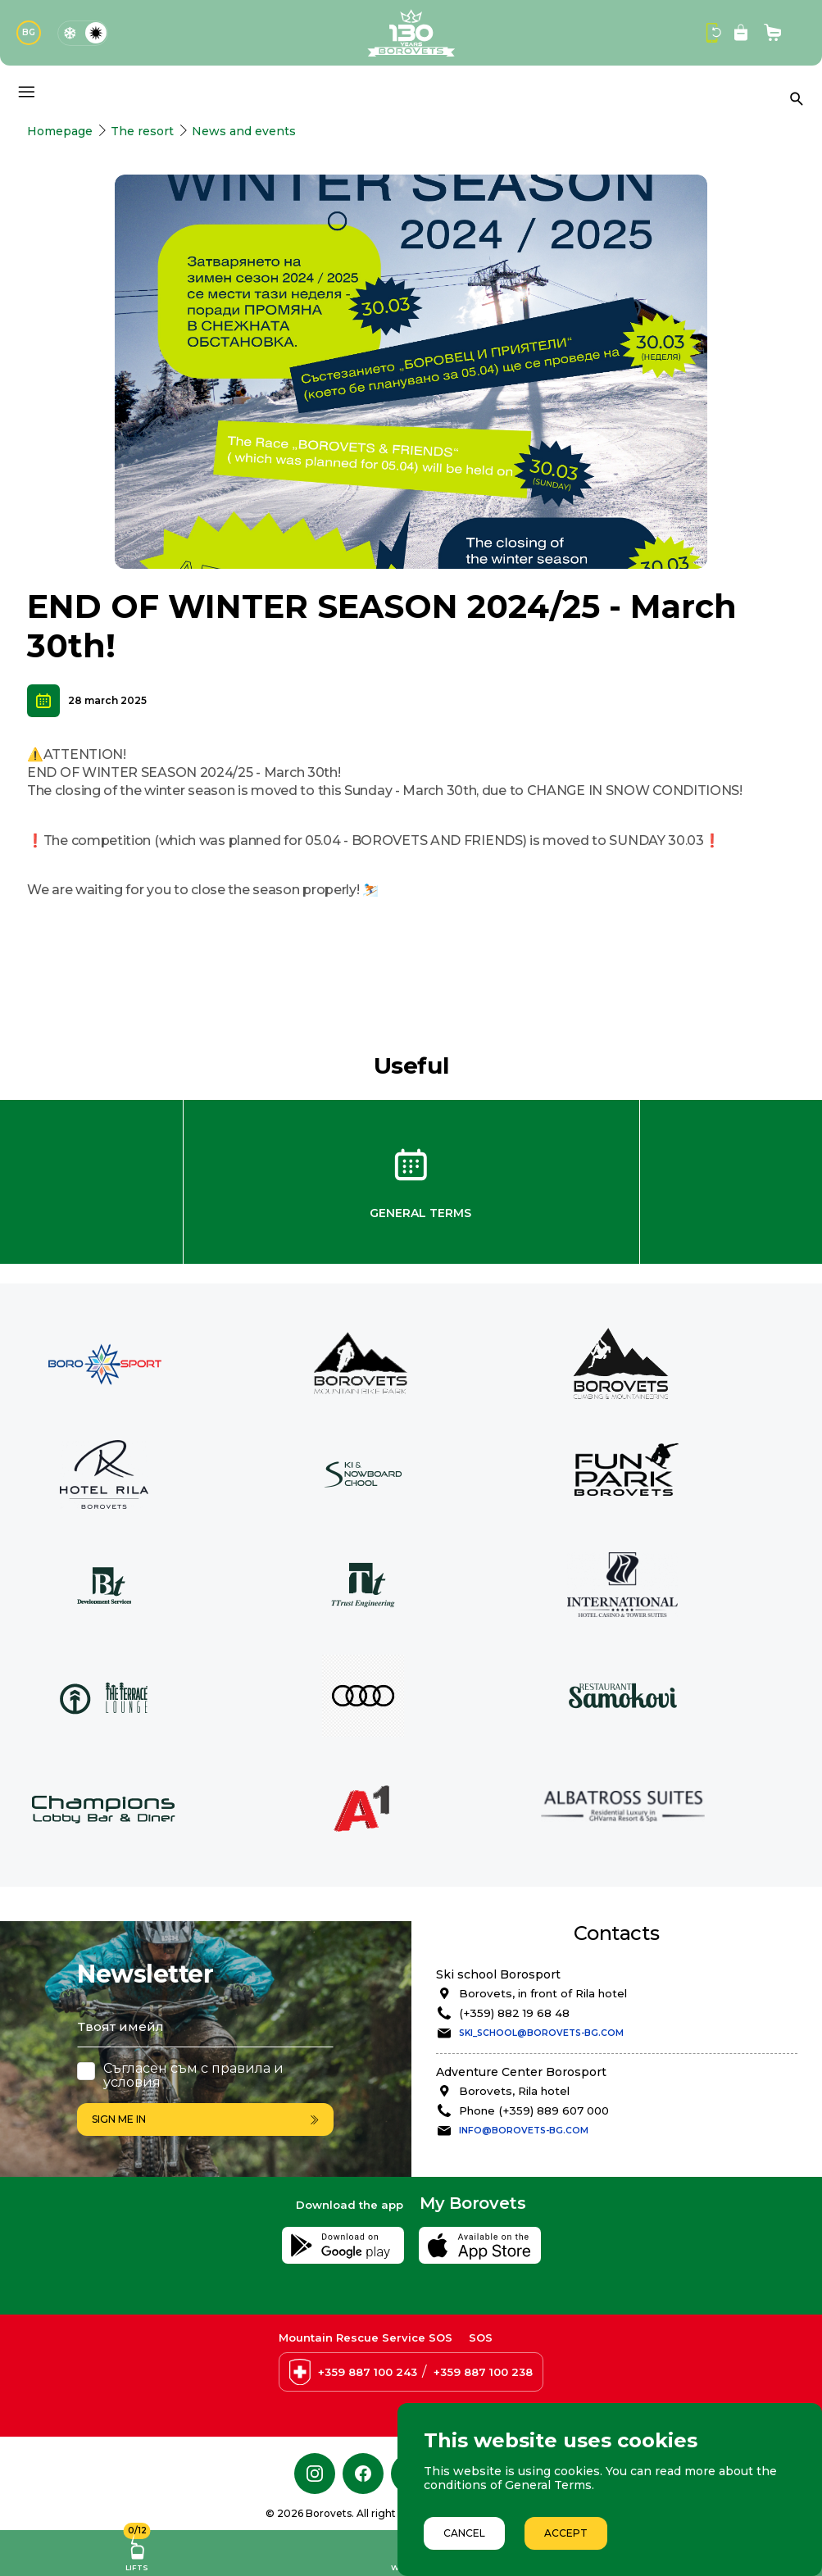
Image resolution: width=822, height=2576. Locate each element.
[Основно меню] (26, 92)
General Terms (420, 1213)
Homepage (60, 131)
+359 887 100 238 (483, 2371)
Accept (566, 2533)
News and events (244, 131)
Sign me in (205, 2119)
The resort (142, 131)
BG (28, 32)
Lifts (137, 2551)
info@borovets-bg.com (523, 2130)
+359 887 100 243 (367, 2371)
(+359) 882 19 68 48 (514, 2012)
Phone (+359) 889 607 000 (534, 2110)
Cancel (464, 2533)
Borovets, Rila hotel (514, 2090)
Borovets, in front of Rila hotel (543, 1993)
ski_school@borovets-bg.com (541, 2033)
